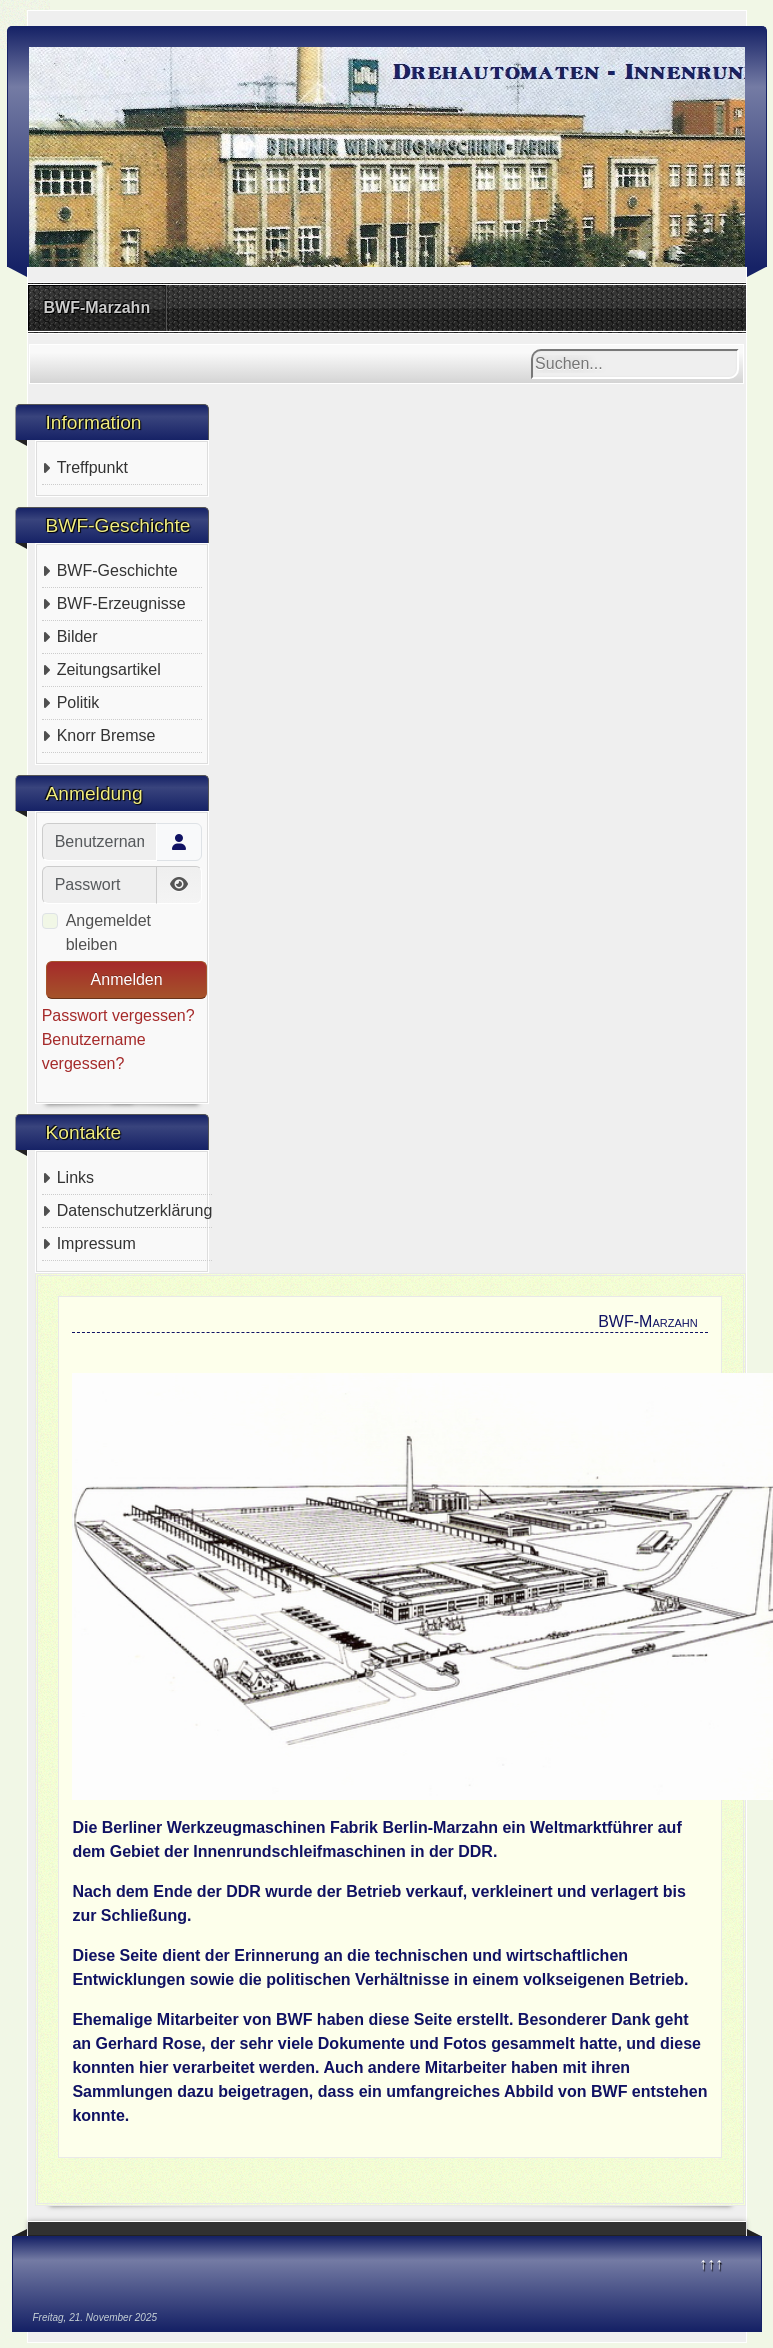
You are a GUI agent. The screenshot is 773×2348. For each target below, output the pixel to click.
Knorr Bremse (106, 735)
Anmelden (127, 979)
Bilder (77, 636)
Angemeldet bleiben (108, 932)
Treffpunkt (92, 467)
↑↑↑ (711, 2263)
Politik (78, 702)
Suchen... (531, 349)
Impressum (96, 1243)
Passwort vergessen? (118, 1015)
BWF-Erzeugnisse (121, 603)
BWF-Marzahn (97, 307)
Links (75, 1177)
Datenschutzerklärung (135, 1210)
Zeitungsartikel (109, 669)
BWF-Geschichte (117, 570)
